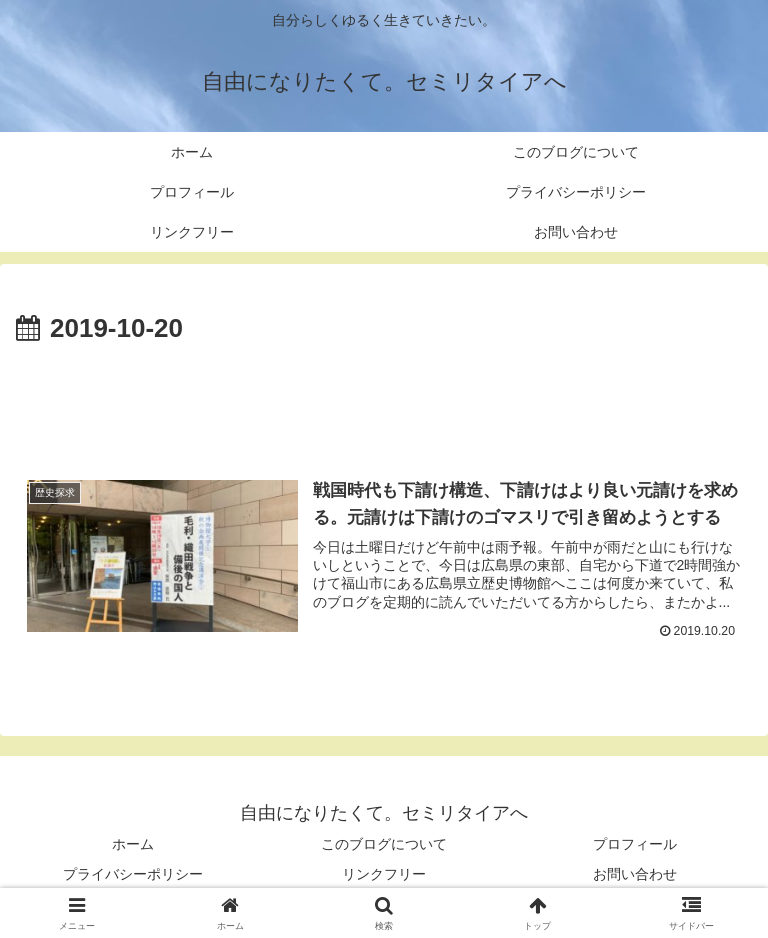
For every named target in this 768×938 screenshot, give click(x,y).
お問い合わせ (635, 874)
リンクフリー (384, 874)
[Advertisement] (384, 406)
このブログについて (384, 845)
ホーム (133, 845)
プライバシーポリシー (133, 874)
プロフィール (635, 845)
